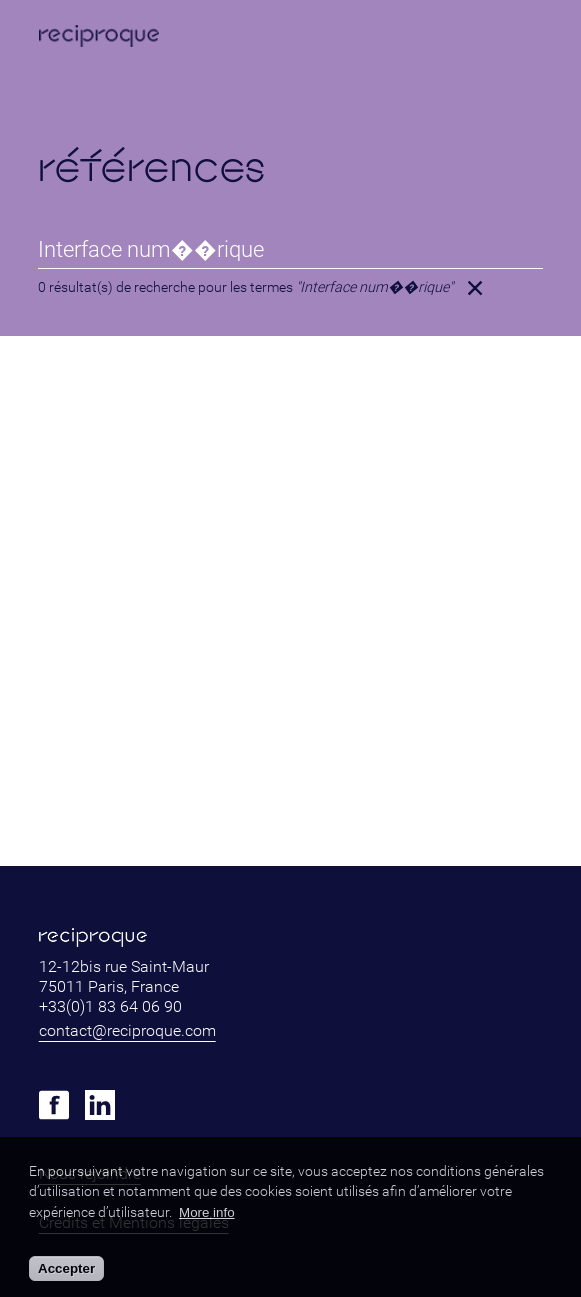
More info (207, 1212)
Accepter (66, 1268)
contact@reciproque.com (127, 1030)
